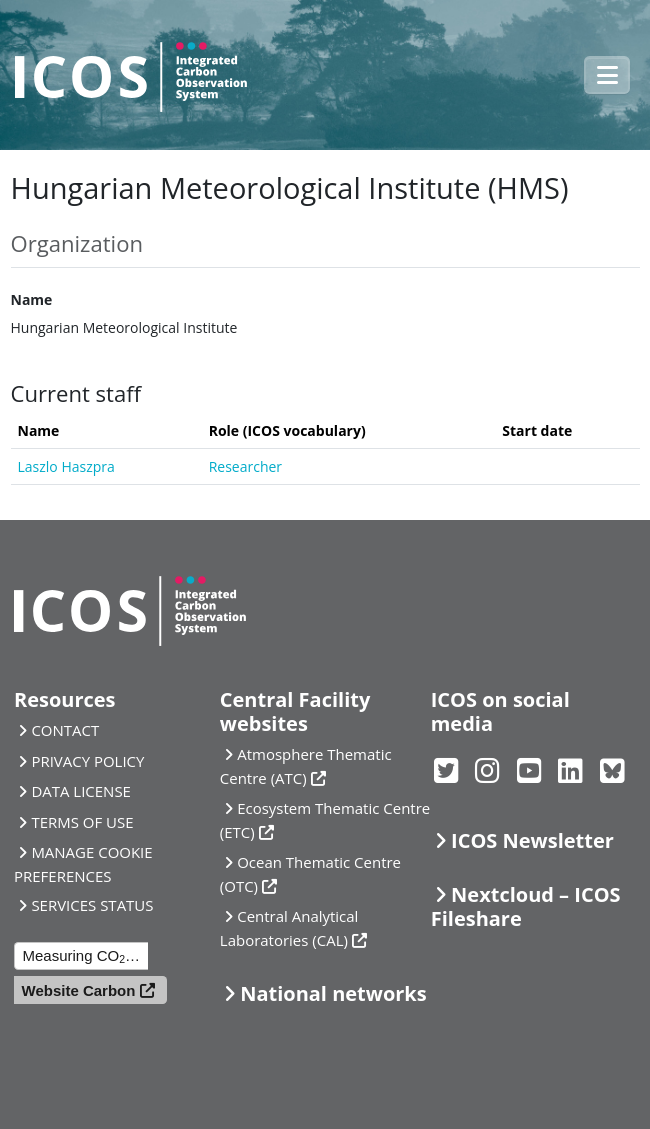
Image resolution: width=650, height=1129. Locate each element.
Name (32, 299)
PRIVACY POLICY (87, 761)
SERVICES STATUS (92, 905)
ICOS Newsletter (532, 840)
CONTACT (65, 730)
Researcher (245, 466)
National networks (333, 993)
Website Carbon (79, 990)
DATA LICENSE (81, 791)
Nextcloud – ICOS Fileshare (526, 906)
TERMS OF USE (82, 822)
